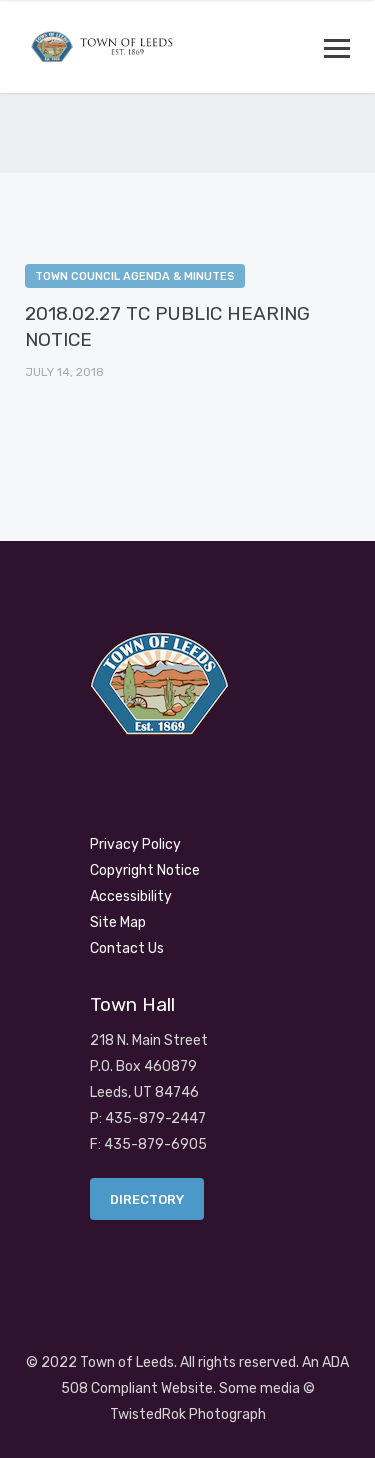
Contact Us (127, 948)
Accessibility (131, 896)
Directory (147, 1199)
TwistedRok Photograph (188, 1414)
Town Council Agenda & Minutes (135, 276)
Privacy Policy (135, 844)
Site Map (118, 922)
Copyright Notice (145, 870)
